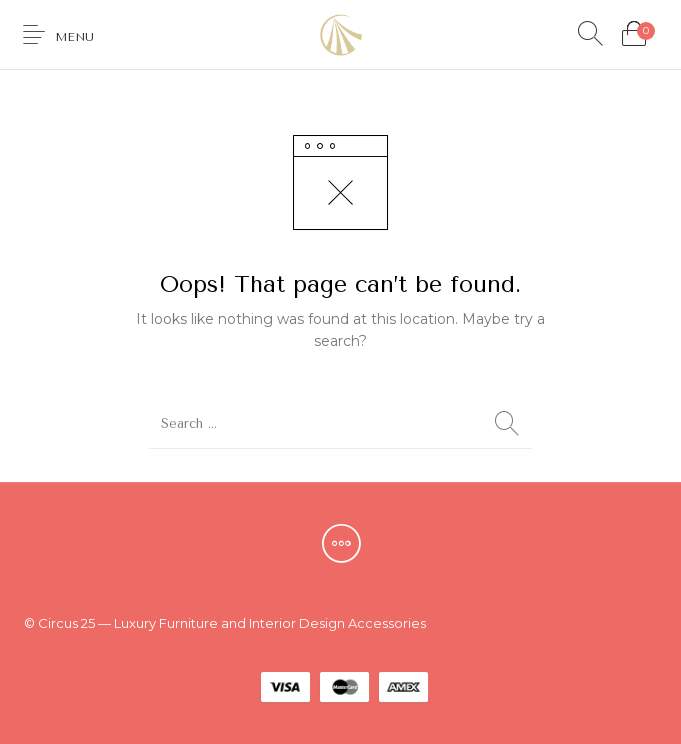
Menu (74, 37)
